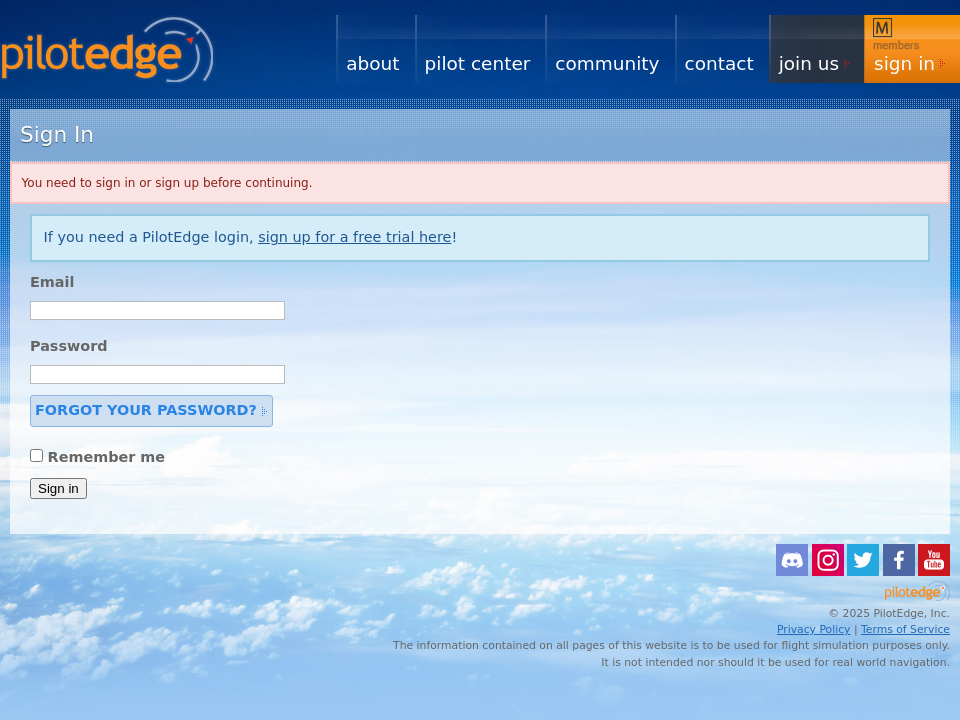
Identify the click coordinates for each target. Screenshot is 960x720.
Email (52, 282)
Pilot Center (478, 63)
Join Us (809, 63)
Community (607, 63)
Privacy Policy (814, 629)
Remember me (107, 457)
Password (69, 346)
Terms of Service (905, 629)
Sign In (904, 63)
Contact (719, 63)
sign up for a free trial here (354, 237)
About (372, 63)
